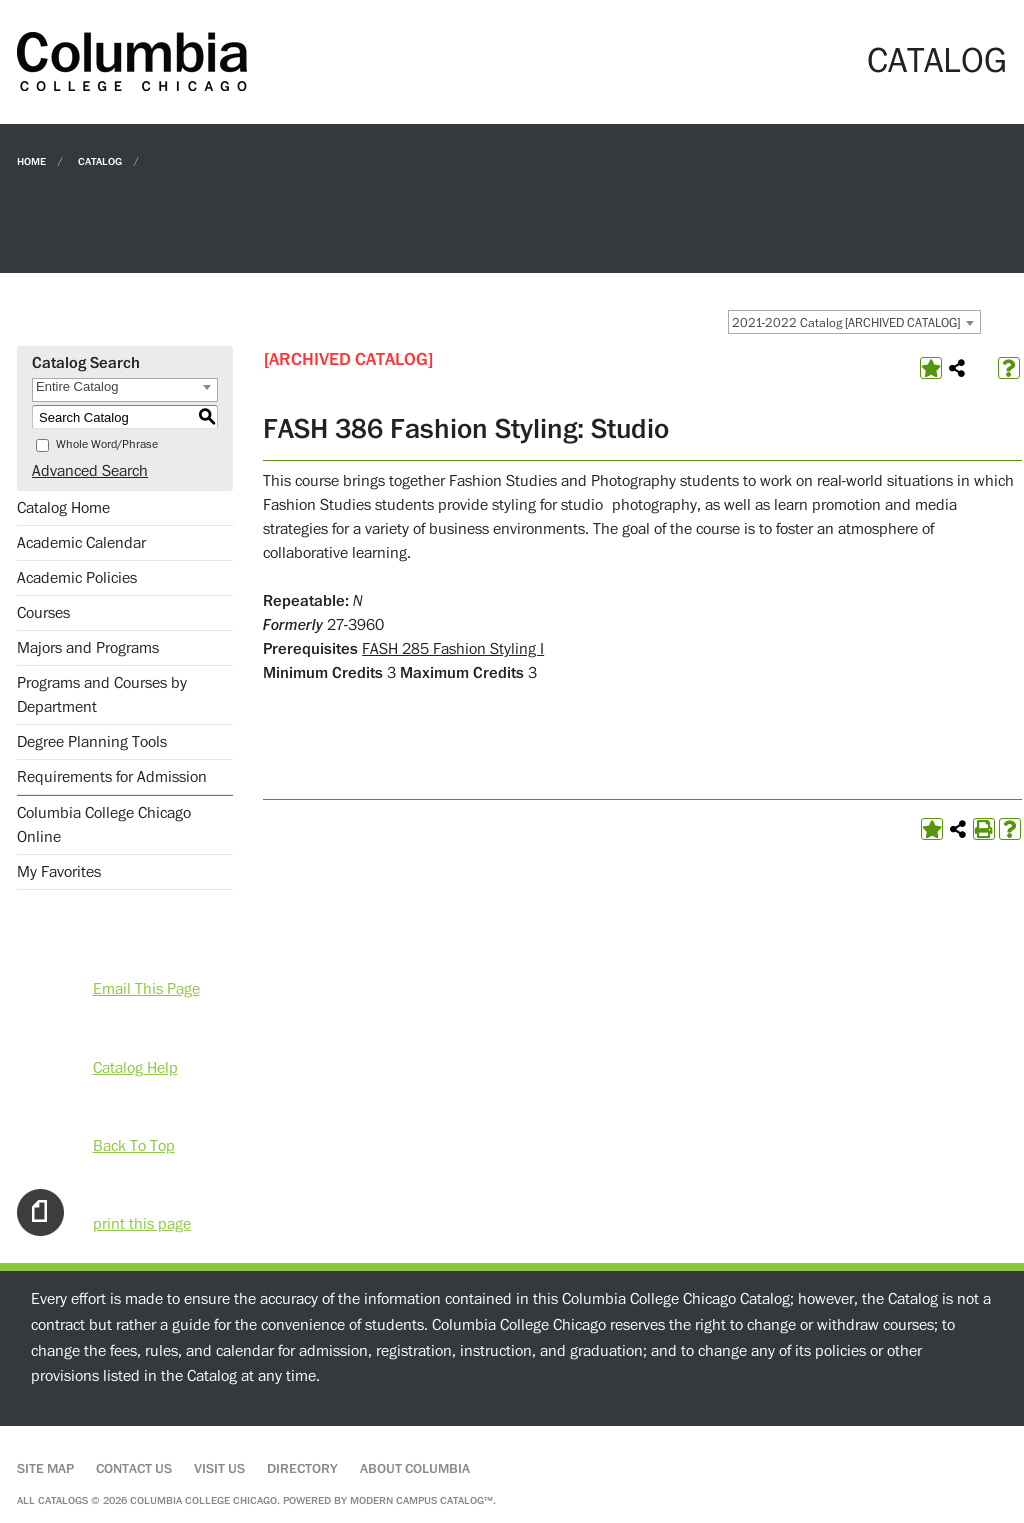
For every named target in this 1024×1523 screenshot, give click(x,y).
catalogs (63, 1500)
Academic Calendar (81, 543)
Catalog (100, 160)
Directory (302, 1469)
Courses (43, 613)
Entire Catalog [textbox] (77, 386)
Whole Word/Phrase (107, 444)
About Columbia (415, 1469)
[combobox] (854, 322)
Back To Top (134, 1146)
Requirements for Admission (112, 777)
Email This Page (146, 989)
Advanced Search (90, 471)
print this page (142, 1224)
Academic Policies (77, 578)
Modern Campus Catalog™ (421, 1500)
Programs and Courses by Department (102, 695)
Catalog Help (135, 1068)
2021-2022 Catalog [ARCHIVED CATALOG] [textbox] (846, 323)
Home (31, 160)
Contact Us (134, 1469)
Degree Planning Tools (92, 742)
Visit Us (219, 1469)
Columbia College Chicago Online (104, 825)
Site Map (45, 1469)
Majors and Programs (88, 648)
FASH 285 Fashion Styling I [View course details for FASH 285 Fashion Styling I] (453, 649)
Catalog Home (63, 508)
